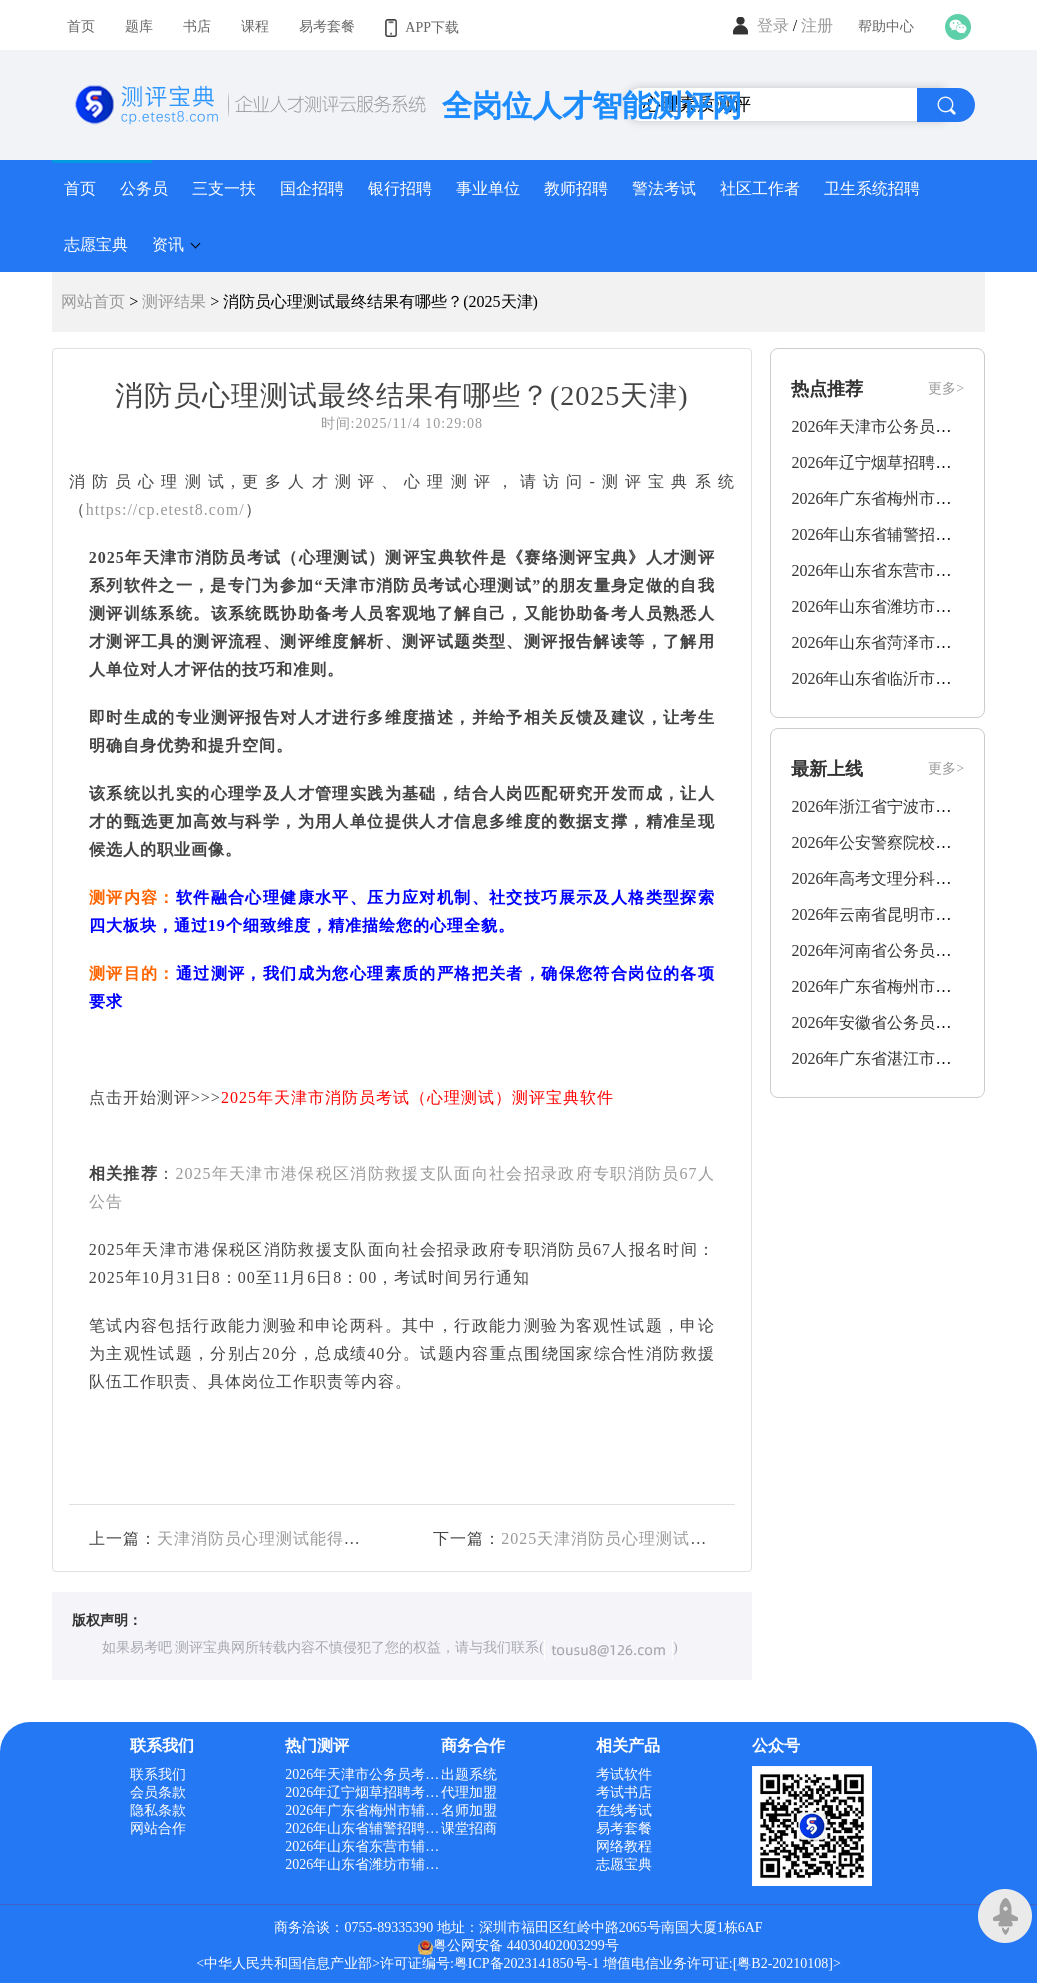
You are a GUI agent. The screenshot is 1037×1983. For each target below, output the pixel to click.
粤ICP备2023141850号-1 (526, 1963)
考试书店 (624, 1792)
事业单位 (488, 188)
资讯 (168, 244)
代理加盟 (469, 1792)
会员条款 (158, 1792)
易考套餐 (624, 1828)
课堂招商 (469, 1828)
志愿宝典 (96, 244)
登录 (773, 25)
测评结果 (174, 301)
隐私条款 (158, 1810)
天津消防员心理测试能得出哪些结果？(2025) (326, 1538)
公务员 (144, 188)
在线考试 (624, 1810)
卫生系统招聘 (872, 188)
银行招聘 (400, 188)
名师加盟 (469, 1810)
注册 (817, 25)
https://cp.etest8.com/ (165, 509)
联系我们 (158, 1774)
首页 (80, 188)
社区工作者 (760, 188)
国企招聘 (312, 188)
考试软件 (624, 1774)
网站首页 (93, 301)
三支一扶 (224, 188)
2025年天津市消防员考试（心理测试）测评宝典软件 (417, 1097)
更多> (946, 388)
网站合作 (158, 1828)
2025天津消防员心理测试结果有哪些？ (646, 1538)
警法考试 (664, 188)
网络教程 (624, 1846)
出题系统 (469, 1774)
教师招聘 (576, 188)
